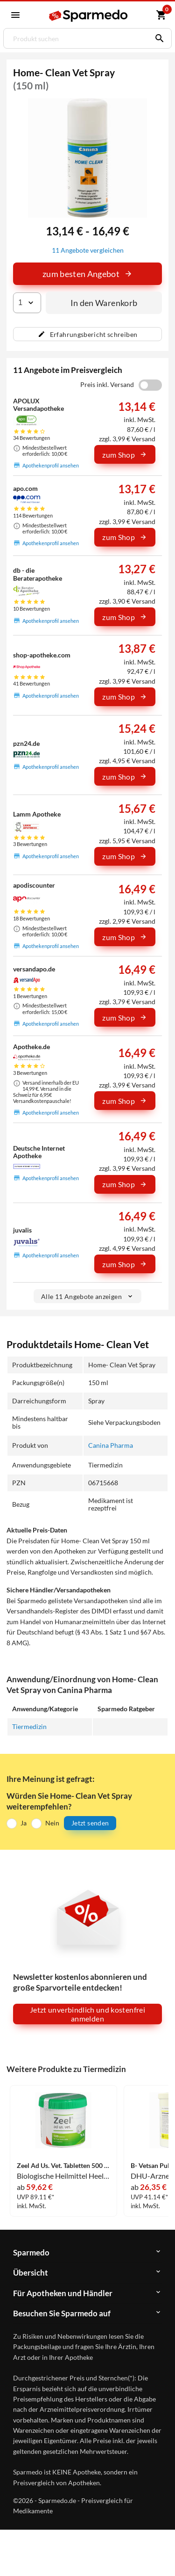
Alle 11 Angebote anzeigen (87, 1296)
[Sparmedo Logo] (88, 15)
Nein (52, 1823)
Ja (24, 1823)
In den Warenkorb (104, 303)
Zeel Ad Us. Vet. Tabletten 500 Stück (63, 2165)
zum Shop (124, 454)
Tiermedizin (29, 1726)
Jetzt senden (90, 1823)
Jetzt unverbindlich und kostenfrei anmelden (87, 2014)
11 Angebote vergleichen (88, 250)
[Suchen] (157, 38)
